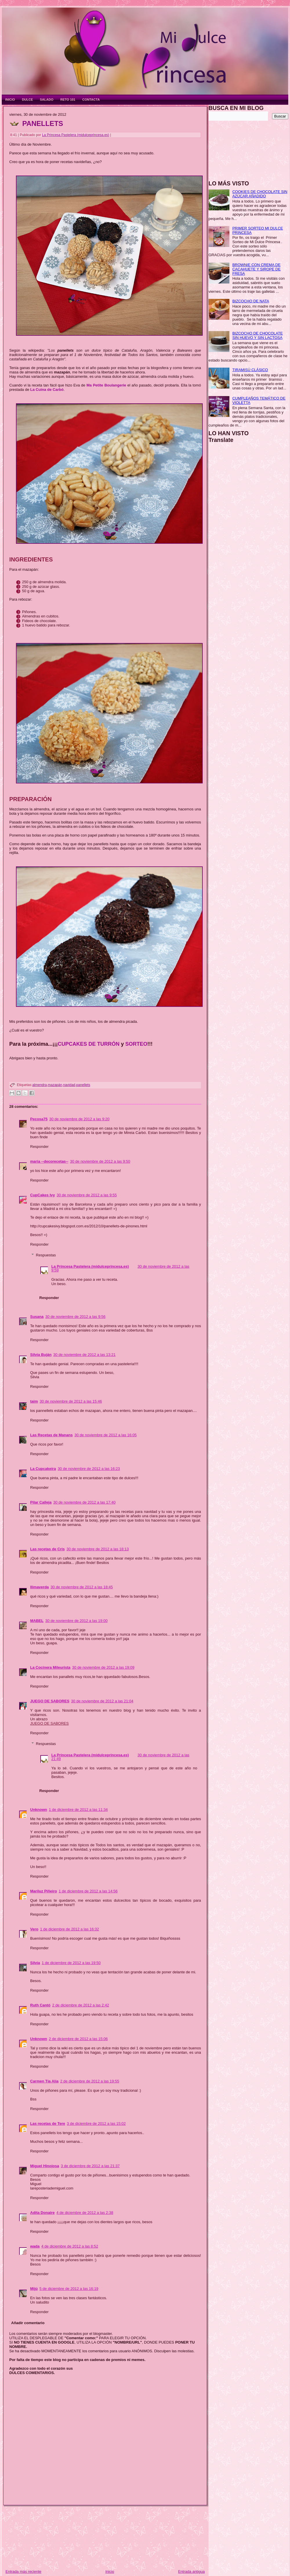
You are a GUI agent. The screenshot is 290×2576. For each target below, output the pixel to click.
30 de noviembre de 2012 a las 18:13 (97, 1549)
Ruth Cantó (40, 2005)
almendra (39, 1085)
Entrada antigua (191, 2571)
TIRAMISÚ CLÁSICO (250, 370)
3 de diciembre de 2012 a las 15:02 (96, 2123)
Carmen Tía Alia (44, 2081)
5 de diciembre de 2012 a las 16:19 (68, 2288)
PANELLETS (42, 123)
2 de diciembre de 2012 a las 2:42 (80, 2005)
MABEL (37, 1620)
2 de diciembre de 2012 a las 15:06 (78, 2039)
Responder (39, 1146)
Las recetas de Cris (47, 1549)
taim (34, 1401)
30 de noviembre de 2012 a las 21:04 (102, 1701)
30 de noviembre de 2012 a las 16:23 (89, 1468)
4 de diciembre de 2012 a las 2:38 (85, 2212)
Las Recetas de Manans (51, 1435)
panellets (83, 1085)
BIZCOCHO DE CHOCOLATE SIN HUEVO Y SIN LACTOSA (257, 335)
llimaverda (39, 1587)
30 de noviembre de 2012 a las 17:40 (84, 1502)
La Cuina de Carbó (47, 389)
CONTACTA (91, 99)
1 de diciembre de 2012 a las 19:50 (71, 1963)
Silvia (35, 1963)
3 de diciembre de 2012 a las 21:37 (90, 2166)
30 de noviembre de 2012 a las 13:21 (84, 1354)
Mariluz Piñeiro (43, 1891)
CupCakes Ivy (42, 1195)
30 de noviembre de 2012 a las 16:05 (106, 1435)
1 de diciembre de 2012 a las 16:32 (69, 1929)
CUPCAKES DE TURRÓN (88, 1044)
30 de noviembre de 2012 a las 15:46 (71, 1401)
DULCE (27, 99)
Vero (34, 1929)
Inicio (109, 2571)
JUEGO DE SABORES (49, 1701)
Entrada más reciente (23, 2571)
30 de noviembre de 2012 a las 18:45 (81, 1587)
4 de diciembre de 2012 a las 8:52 (69, 2246)
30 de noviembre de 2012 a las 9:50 (100, 1161)
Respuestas (46, 1255)
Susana (37, 1316)
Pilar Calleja (41, 1502)
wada (35, 2246)
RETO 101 (67, 99)
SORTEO (136, 1044)
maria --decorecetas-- (49, 1161)
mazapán (55, 1085)
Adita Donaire (42, 2212)
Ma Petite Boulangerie (106, 385)
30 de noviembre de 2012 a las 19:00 (76, 1620)
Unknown (38, 1809)
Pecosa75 (39, 1119)
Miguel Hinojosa (44, 2166)
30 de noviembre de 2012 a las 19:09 (103, 1667)
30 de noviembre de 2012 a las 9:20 (79, 1119)
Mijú (34, 2288)
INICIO (10, 99)
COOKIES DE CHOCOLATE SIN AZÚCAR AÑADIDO (259, 193)
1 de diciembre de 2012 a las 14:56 (88, 1891)
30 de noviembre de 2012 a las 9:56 (75, 1316)
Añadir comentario (28, 2323)
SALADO (46, 99)
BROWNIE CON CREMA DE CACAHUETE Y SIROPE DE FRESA (256, 269)
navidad (69, 1085)
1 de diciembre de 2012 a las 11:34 (78, 1809)
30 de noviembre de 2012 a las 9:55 (87, 1195)
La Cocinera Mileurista (50, 1667)
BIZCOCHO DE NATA (250, 301)
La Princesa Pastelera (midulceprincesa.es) (75, 135)
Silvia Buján (41, 1354)
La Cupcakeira (43, 1468)
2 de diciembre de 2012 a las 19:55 (89, 2081)
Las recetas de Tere (47, 2123)
